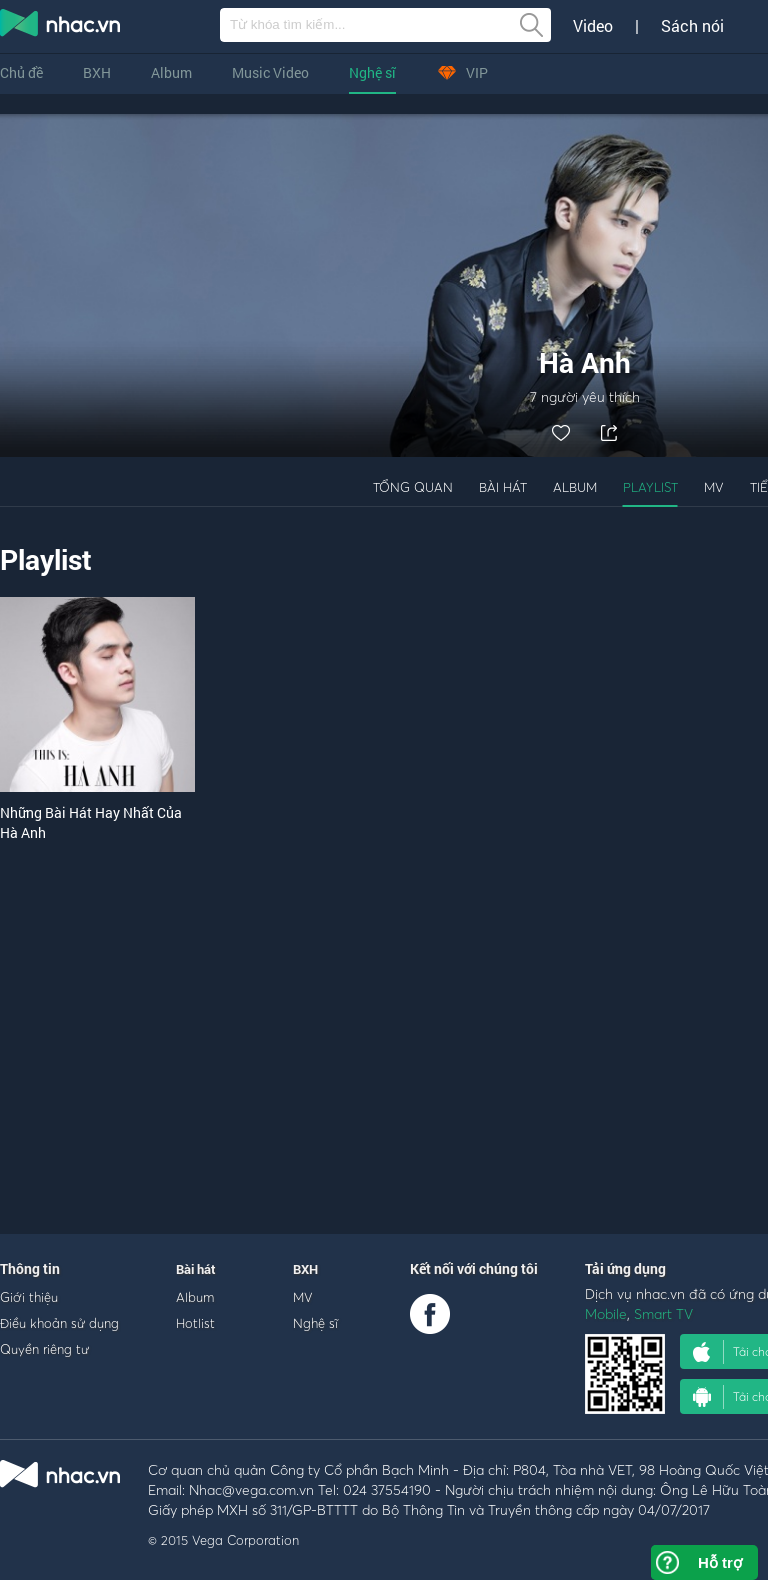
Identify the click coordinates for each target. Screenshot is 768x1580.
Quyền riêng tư (44, 1349)
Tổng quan (413, 487)
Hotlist (195, 1323)
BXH (97, 72)
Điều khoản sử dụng (59, 1323)
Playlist (650, 487)
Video (593, 26)
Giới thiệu (29, 1297)
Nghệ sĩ (372, 72)
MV (714, 487)
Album (171, 72)
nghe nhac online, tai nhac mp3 (61, 27)
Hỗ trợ (720, 1562)
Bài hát (503, 487)
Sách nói (692, 26)
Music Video (270, 72)
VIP (462, 72)
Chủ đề (21, 72)
